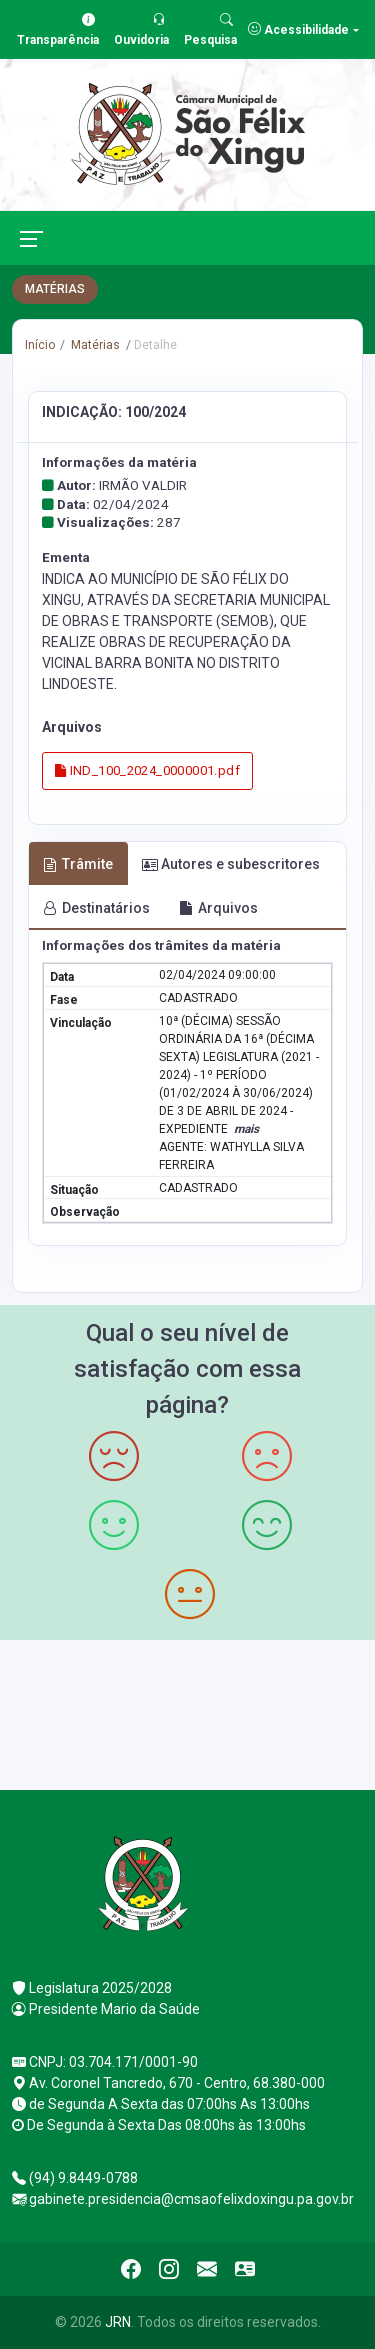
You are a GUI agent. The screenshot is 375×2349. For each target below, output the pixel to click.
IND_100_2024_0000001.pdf (147, 770)
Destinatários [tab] (96, 908)
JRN (118, 2322)
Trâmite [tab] (78, 864)
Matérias (94, 345)
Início (40, 345)
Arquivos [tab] (218, 908)
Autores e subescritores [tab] (231, 864)
